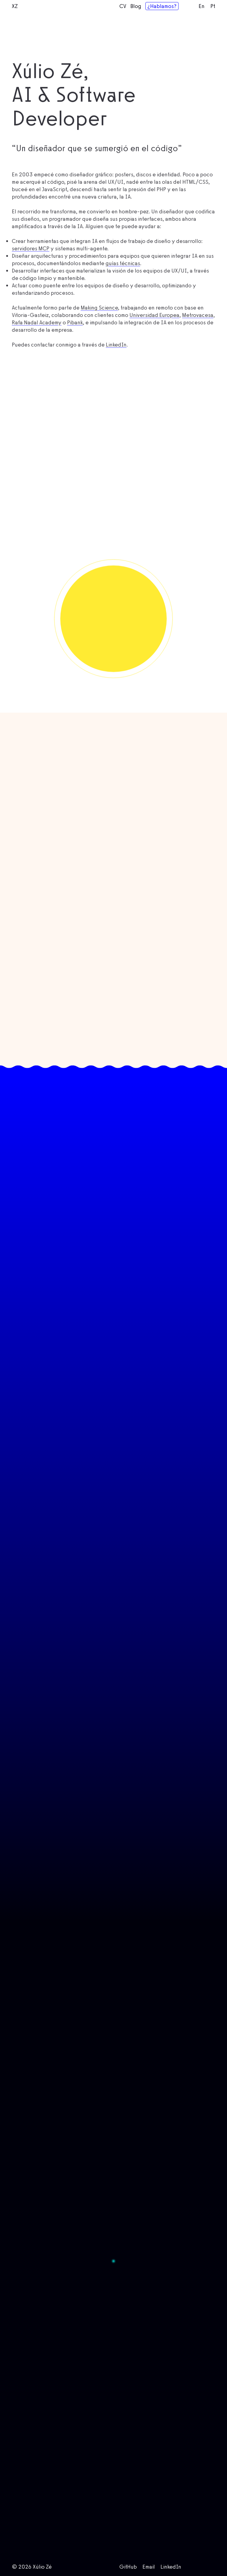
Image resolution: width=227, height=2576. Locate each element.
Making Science (99, 328)
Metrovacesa (197, 336)
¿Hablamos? (162, 6)
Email (148, 2566)
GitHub (128, 2566)
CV (122, 6)
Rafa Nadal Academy (36, 343)
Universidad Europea (154, 336)
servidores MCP (30, 269)
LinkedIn (116, 365)
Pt (212, 6)
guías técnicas (123, 284)
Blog (135, 6)
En (202, 6)
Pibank (75, 343)
